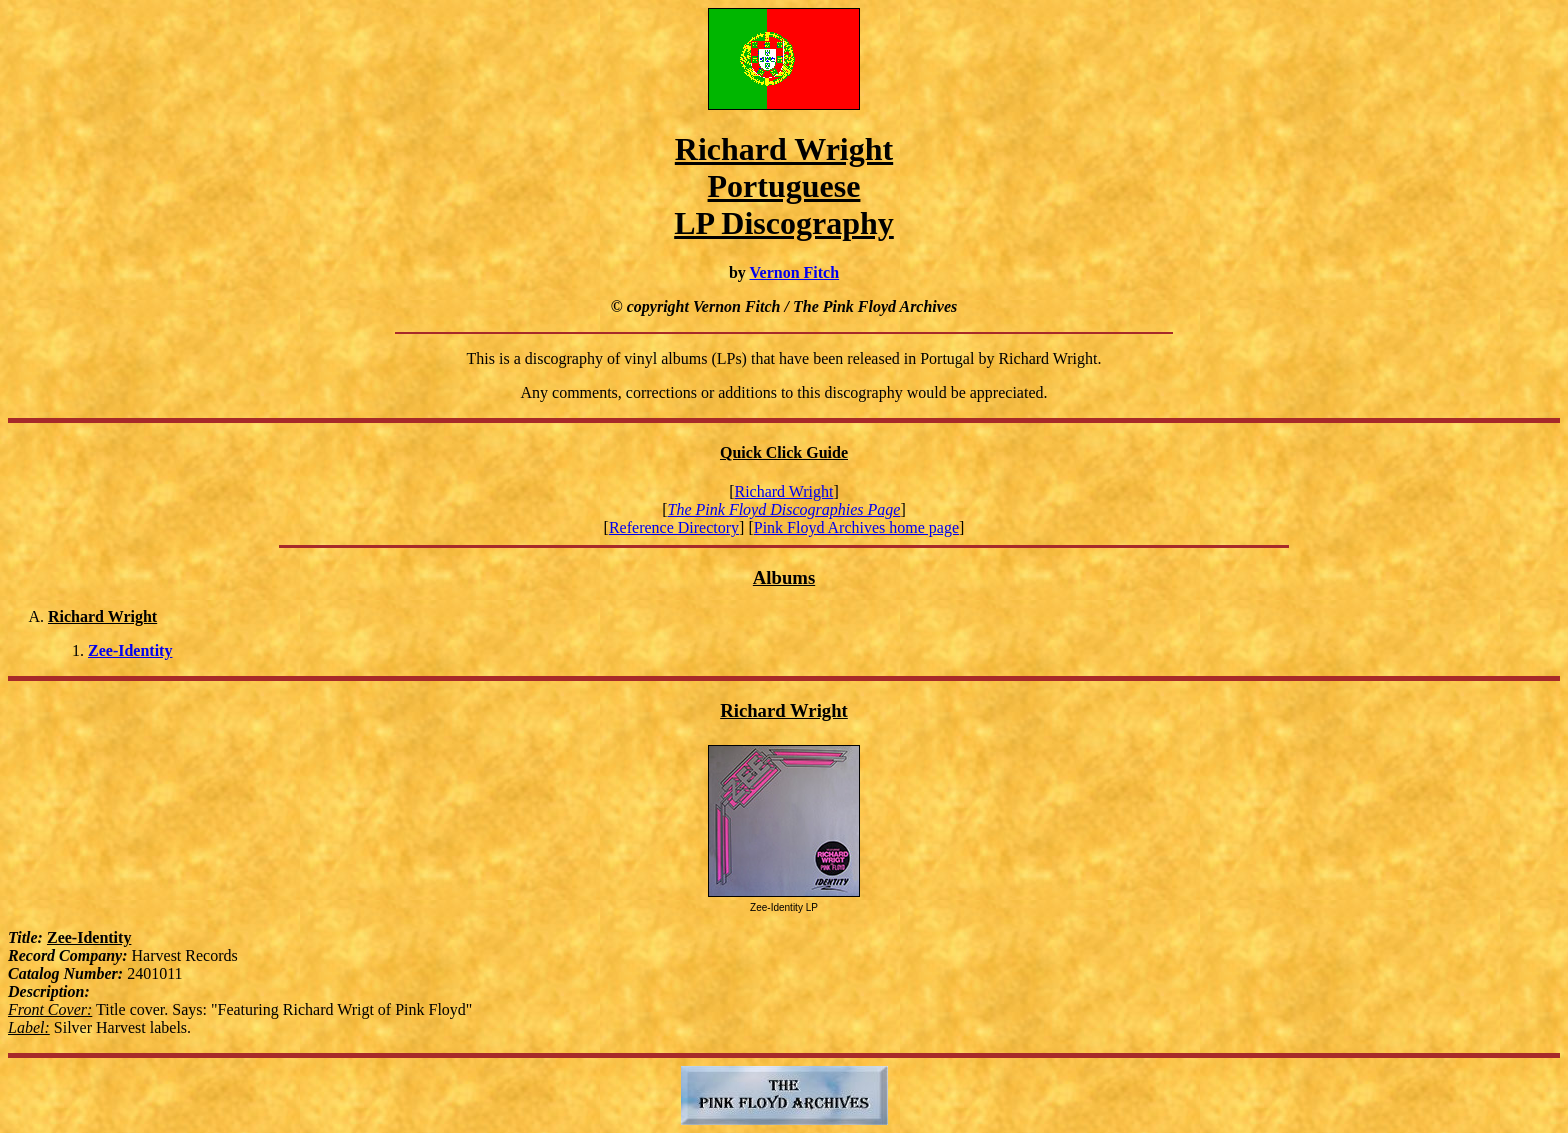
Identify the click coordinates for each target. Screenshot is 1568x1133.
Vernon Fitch (794, 272)
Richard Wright (783, 491)
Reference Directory (674, 527)
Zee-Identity (130, 650)
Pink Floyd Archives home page (856, 527)
